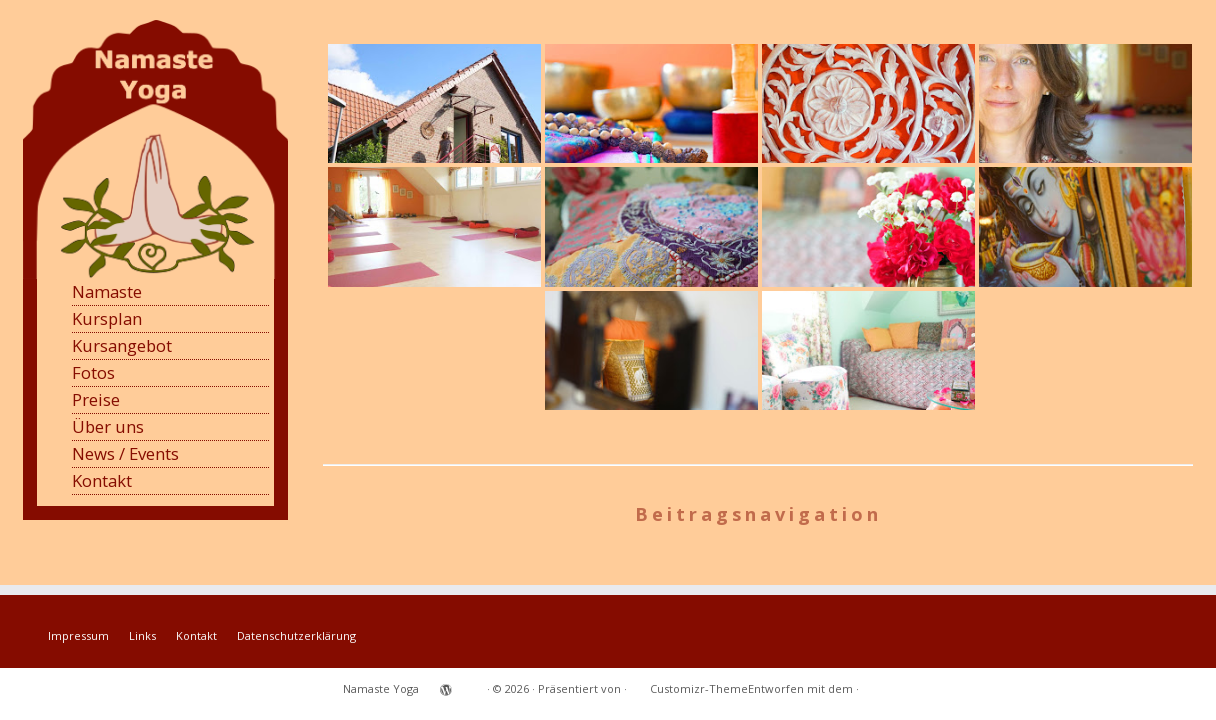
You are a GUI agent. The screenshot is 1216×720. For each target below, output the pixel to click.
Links (142, 635)
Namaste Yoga (381, 688)
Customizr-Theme (699, 688)
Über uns (108, 426)
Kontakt (102, 480)
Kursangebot (122, 345)
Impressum (78, 635)
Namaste (107, 291)
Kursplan (107, 318)
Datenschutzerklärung (296, 635)
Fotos (93, 372)
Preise (96, 399)
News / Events (125, 453)
